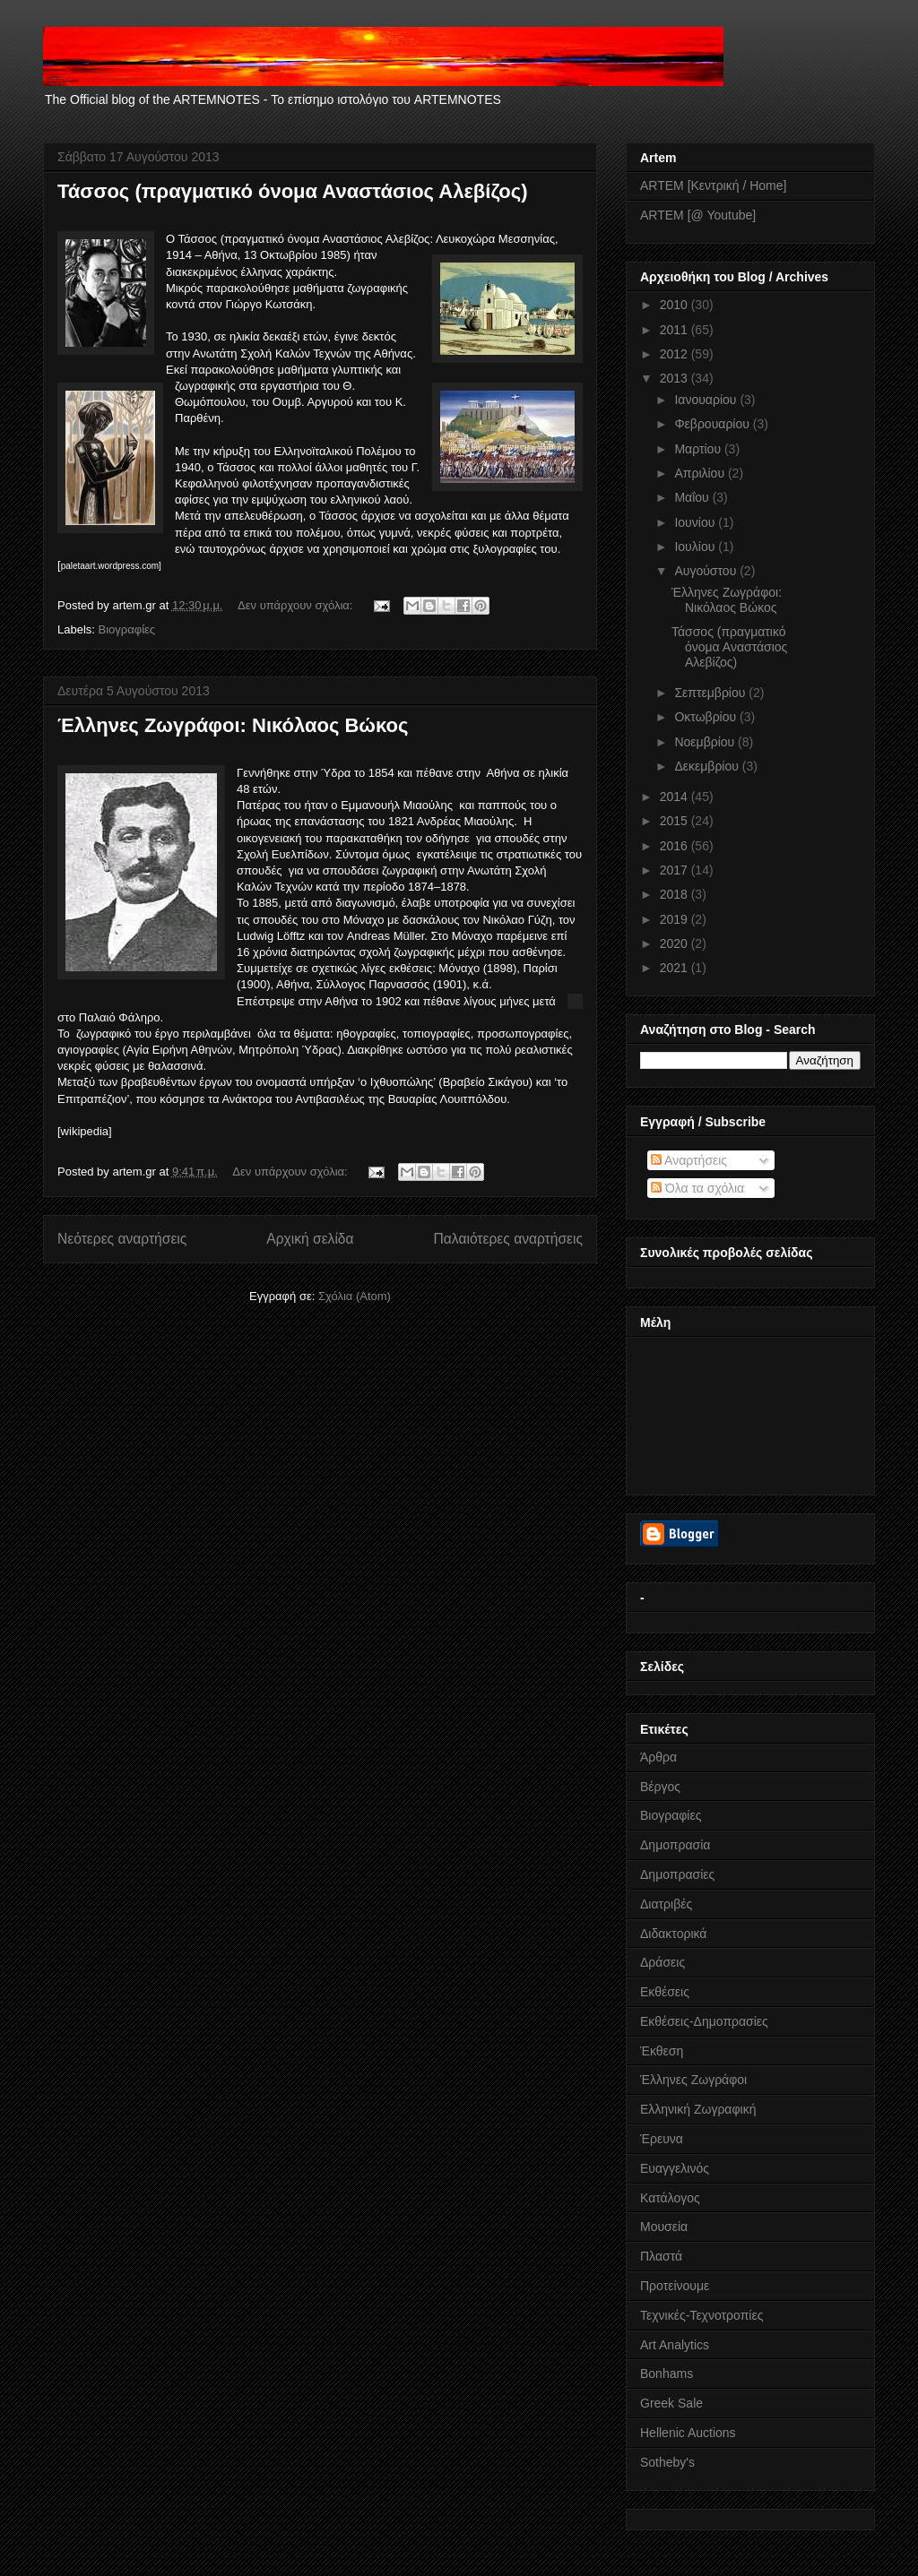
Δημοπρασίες (677, 1874)
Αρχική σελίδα (309, 1238)
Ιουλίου (696, 546)
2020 (675, 943)
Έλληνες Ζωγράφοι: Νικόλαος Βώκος (232, 725)
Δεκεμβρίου (707, 766)
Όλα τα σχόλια (697, 1188)
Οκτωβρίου (707, 717)
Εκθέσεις (664, 1992)
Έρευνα (661, 2139)
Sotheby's (667, 2462)
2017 (675, 870)
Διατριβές (666, 1904)
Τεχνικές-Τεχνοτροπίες (701, 2315)
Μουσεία (664, 2226)
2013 (675, 378)
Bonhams (666, 2373)
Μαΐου (693, 497)
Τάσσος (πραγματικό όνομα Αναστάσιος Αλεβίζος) (292, 191)
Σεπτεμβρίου (711, 692)
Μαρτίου (699, 449)
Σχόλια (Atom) (354, 1296)
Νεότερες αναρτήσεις (121, 1238)
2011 (675, 330)
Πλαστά (661, 2256)
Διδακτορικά (673, 1933)
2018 (675, 894)
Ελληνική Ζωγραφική (698, 2109)
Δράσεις (662, 1962)
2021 (675, 968)
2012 (675, 354)
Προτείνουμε (674, 2286)
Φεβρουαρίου (713, 424)
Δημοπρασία (675, 1845)
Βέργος (660, 1786)
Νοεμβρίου (706, 742)
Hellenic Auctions (688, 2432)
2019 (675, 919)
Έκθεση (661, 2051)
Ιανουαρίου (707, 399)
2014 (675, 796)
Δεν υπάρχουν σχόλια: (297, 605)
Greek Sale (671, 2403)
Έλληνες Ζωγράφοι (693, 2079)
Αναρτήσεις (689, 1160)
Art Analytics (674, 2345)
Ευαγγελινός (674, 2168)
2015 (675, 821)
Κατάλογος (670, 2198)
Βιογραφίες (127, 629)
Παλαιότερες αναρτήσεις (508, 1238)
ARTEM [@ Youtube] (698, 215)
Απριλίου (701, 473)
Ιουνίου (696, 522)
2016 (675, 846)
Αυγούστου (707, 571)
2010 (675, 304)
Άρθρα (658, 1757)
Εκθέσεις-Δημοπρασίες (704, 2021)
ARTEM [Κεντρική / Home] (713, 185)
